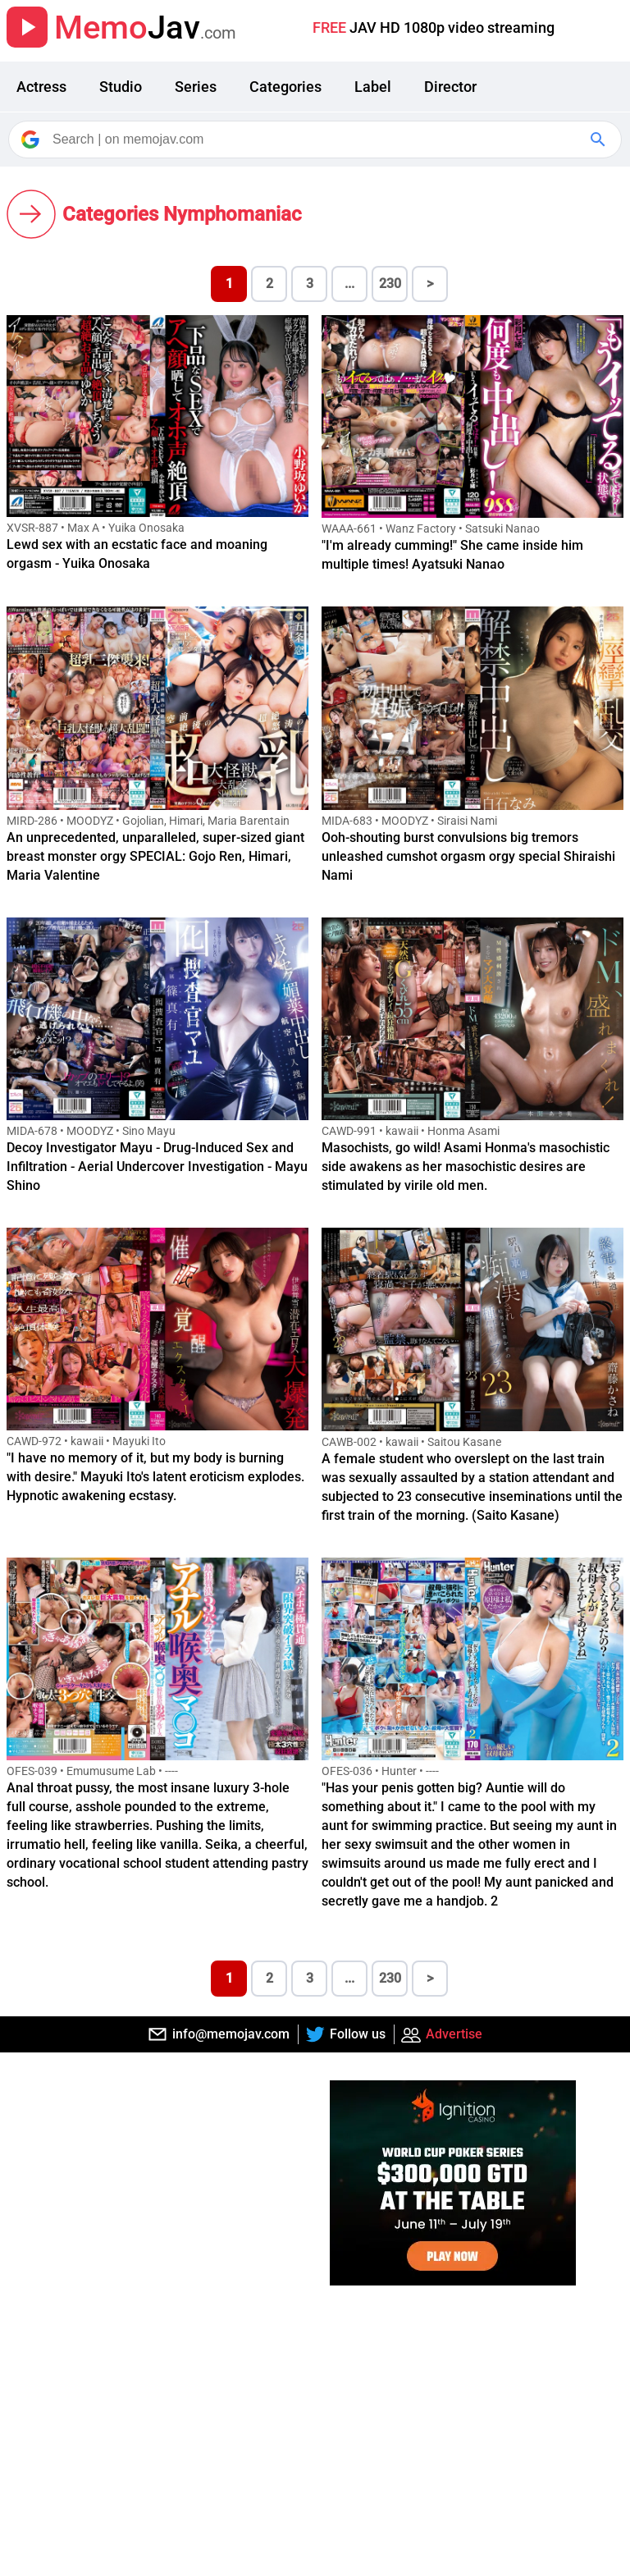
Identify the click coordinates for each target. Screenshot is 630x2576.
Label (372, 86)
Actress (41, 86)
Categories (285, 86)
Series (196, 86)
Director (450, 86)
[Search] (316, 139)
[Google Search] (599, 139)
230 (390, 283)
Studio (120, 86)
